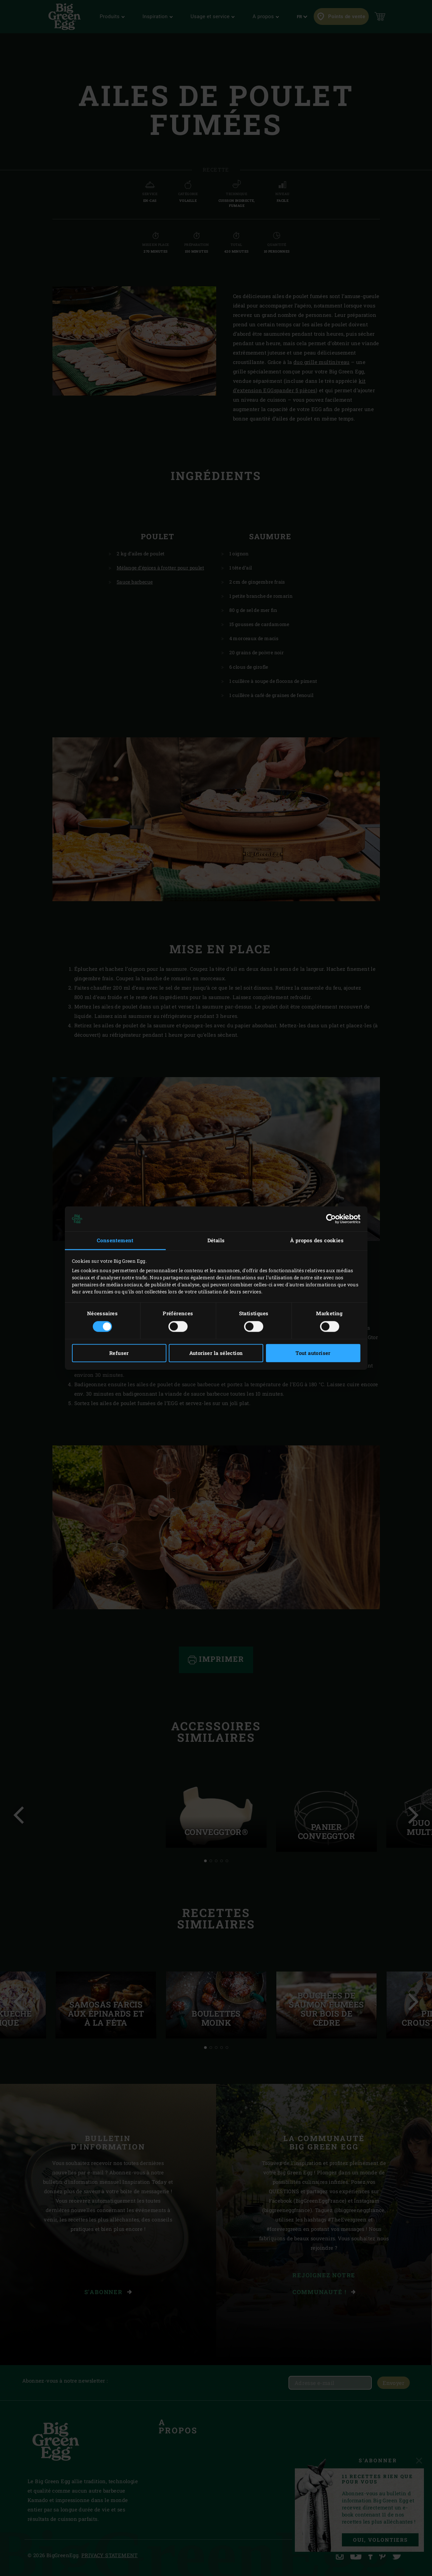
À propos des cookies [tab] (317, 1240)
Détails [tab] (216, 1240)
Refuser (119, 1353)
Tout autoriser (313, 1353)
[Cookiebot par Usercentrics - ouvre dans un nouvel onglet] (331, 1219)
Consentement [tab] (115, 1240)
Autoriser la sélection (216, 1353)
